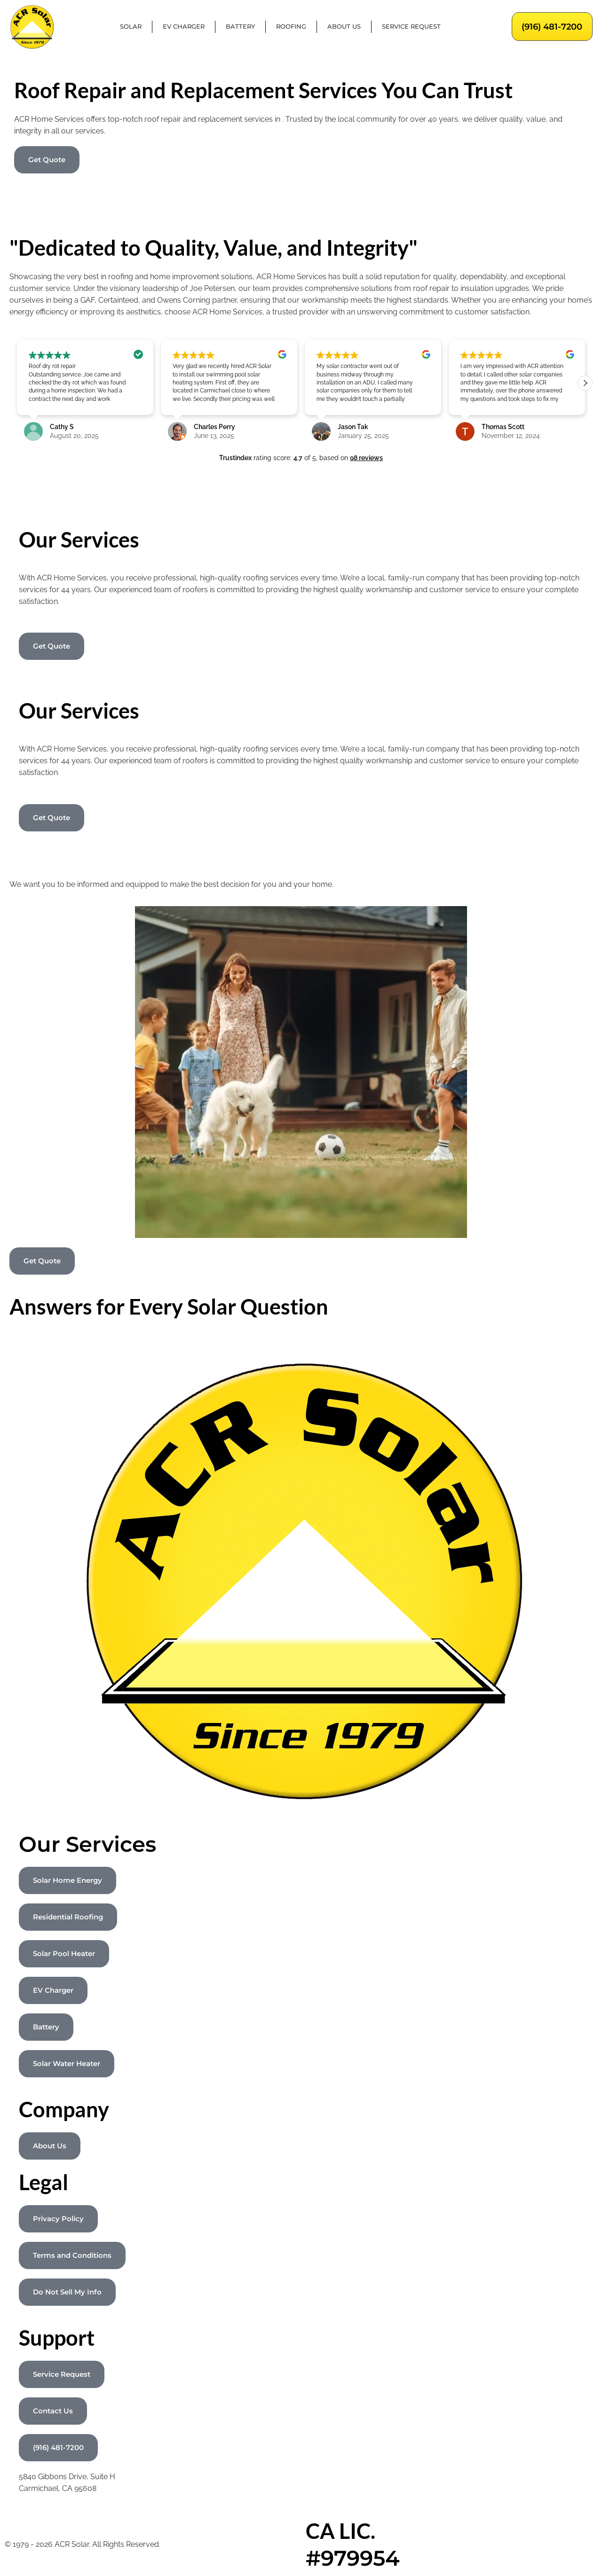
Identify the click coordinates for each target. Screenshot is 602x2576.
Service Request (411, 26)
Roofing (291, 26)
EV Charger (184, 26)
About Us (344, 26)
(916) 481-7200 (552, 27)
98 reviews (366, 458)
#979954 (353, 2558)
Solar (131, 26)
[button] (585, 383)
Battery (240, 26)
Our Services (87, 1844)
